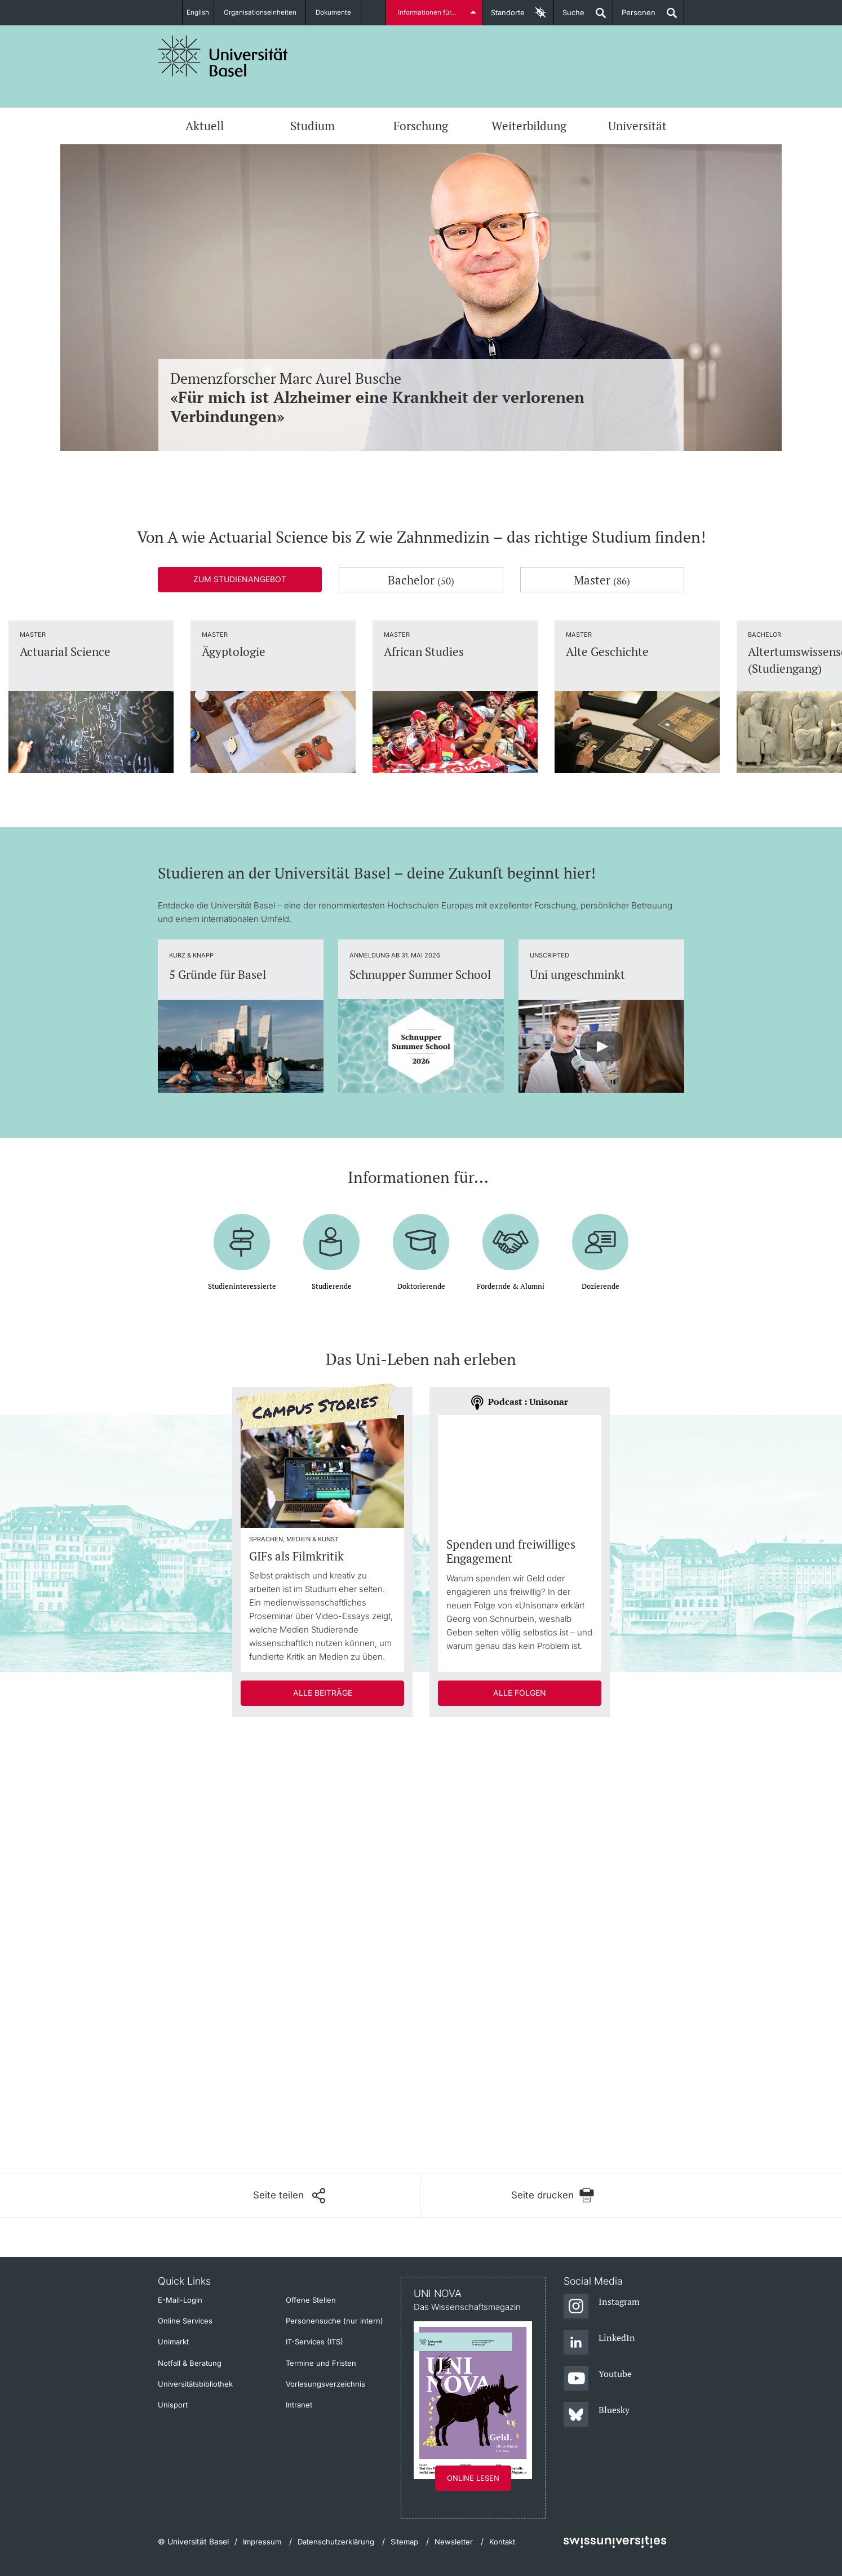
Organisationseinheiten (264, 12)
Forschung (420, 126)
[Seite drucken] (552, 2195)
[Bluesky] (597, 2415)
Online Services (185, 2320)
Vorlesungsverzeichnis (325, 2383)
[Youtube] (598, 2379)
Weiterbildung (528, 126)
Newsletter (454, 2541)
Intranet (299, 2404)
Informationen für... (428, 12)
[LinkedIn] (599, 2343)
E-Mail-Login (180, 2299)
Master (602, 580)
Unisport (173, 2404)
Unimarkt (173, 2341)
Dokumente (340, 12)
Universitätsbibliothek (195, 2383)
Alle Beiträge (322, 1692)
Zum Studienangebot (239, 579)
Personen (634, 16)
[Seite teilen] (289, 2195)
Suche (569, 16)
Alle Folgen (519, 1692)
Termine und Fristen (321, 2362)
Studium (312, 126)
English (197, 12)
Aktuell (204, 126)
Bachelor (421, 580)
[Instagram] (602, 2307)
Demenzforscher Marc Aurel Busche (421, 397)
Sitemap (404, 2541)
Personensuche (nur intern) (334, 2320)
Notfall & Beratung (189, 2362)
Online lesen (473, 2477)
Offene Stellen (311, 2299)
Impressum (262, 2541)
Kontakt (502, 2541)
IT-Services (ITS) (314, 2341)
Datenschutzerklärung (336, 2541)
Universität (637, 126)
